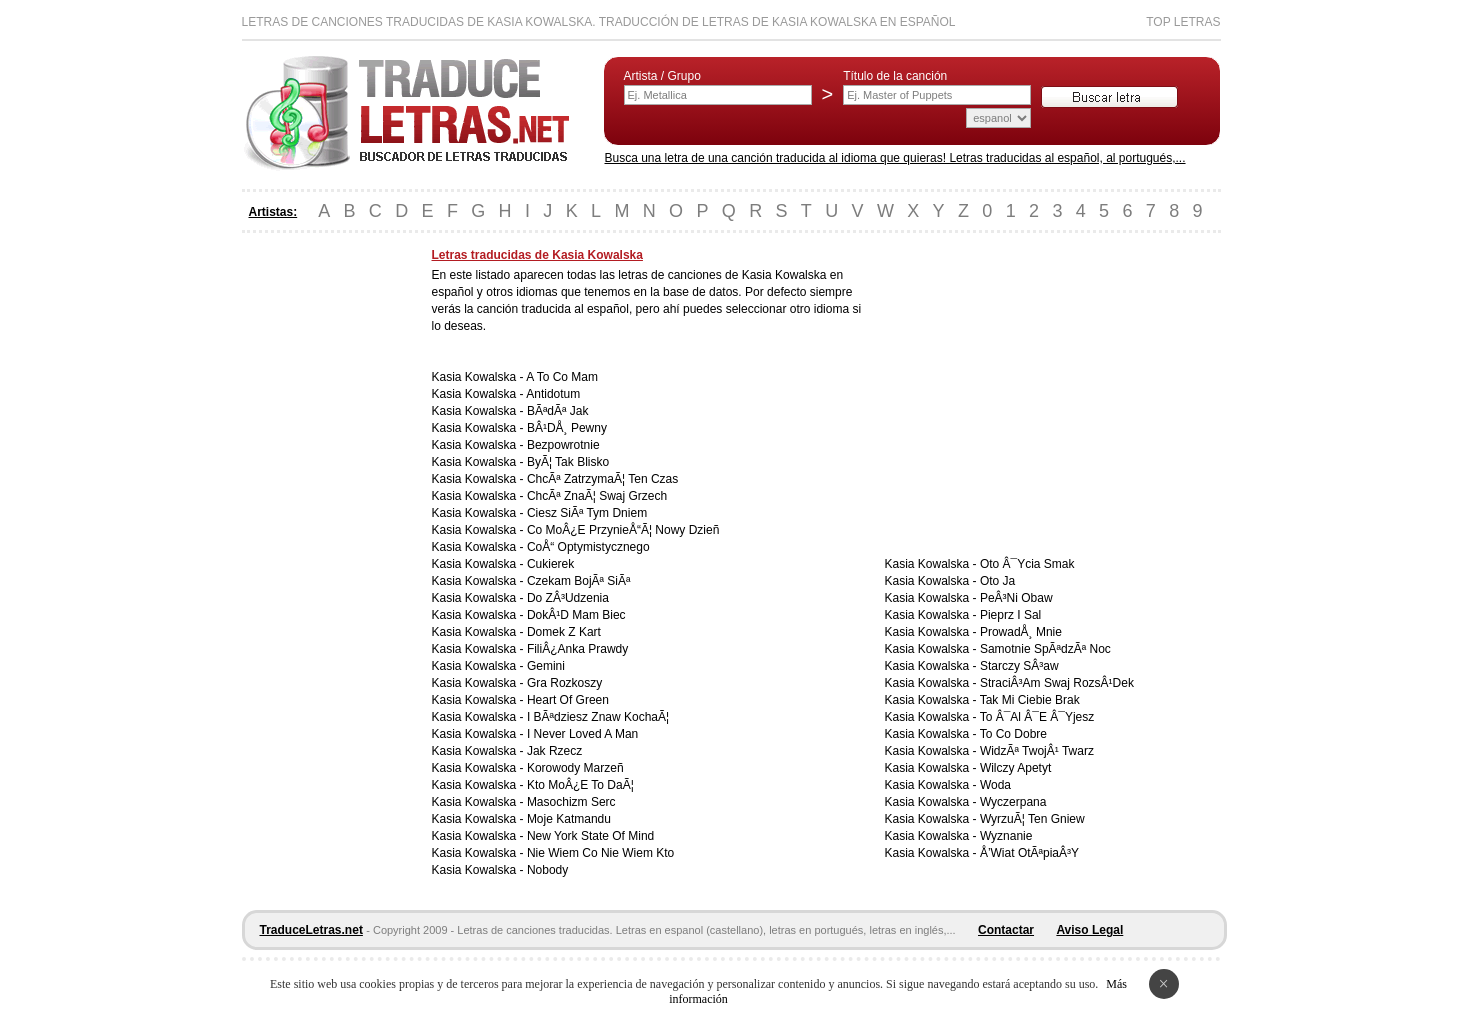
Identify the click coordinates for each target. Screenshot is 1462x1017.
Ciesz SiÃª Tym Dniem (587, 513)
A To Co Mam (562, 377)
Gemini (546, 666)
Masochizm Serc (571, 802)
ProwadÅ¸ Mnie (1021, 632)
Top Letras (1183, 22)
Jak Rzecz (554, 751)
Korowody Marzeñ (575, 768)
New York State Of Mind (590, 836)
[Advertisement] (322, 548)
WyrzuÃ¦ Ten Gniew (1032, 819)
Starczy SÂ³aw (1019, 666)
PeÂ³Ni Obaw (1016, 598)
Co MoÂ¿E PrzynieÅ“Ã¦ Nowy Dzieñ (623, 530)
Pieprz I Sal (1010, 615)
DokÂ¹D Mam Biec (576, 615)
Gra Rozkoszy (564, 683)
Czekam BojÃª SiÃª (579, 581)
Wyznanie (1006, 836)
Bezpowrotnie (563, 445)
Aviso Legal (1089, 930)
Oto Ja (997, 581)
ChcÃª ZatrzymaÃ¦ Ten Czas (602, 479)
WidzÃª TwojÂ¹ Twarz (1037, 751)
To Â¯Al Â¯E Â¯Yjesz (1037, 717)
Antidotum (553, 394)
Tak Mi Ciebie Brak (1030, 700)
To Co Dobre (1013, 734)
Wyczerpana (1013, 802)
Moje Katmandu (569, 819)
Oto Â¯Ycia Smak (1027, 564)
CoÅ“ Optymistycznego (588, 547)
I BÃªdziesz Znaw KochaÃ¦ (598, 717)
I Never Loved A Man (582, 734)
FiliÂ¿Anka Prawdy (577, 649)
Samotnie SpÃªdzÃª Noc (1045, 649)
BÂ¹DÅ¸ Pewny (567, 428)
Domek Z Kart (564, 632)
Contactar (1006, 930)
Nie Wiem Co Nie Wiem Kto (600, 853)
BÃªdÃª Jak (558, 411)
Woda (995, 785)
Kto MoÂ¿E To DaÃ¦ (580, 785)
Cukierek (550, 564)
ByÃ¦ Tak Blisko (568, 462)
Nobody (547, 870)
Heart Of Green (568, 700)
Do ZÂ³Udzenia (568, 598)
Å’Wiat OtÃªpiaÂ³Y (1029, 853)
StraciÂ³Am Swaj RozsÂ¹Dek (1057, 683)
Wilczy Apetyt (1015, 768)
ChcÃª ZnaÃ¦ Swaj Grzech (597, 496)
